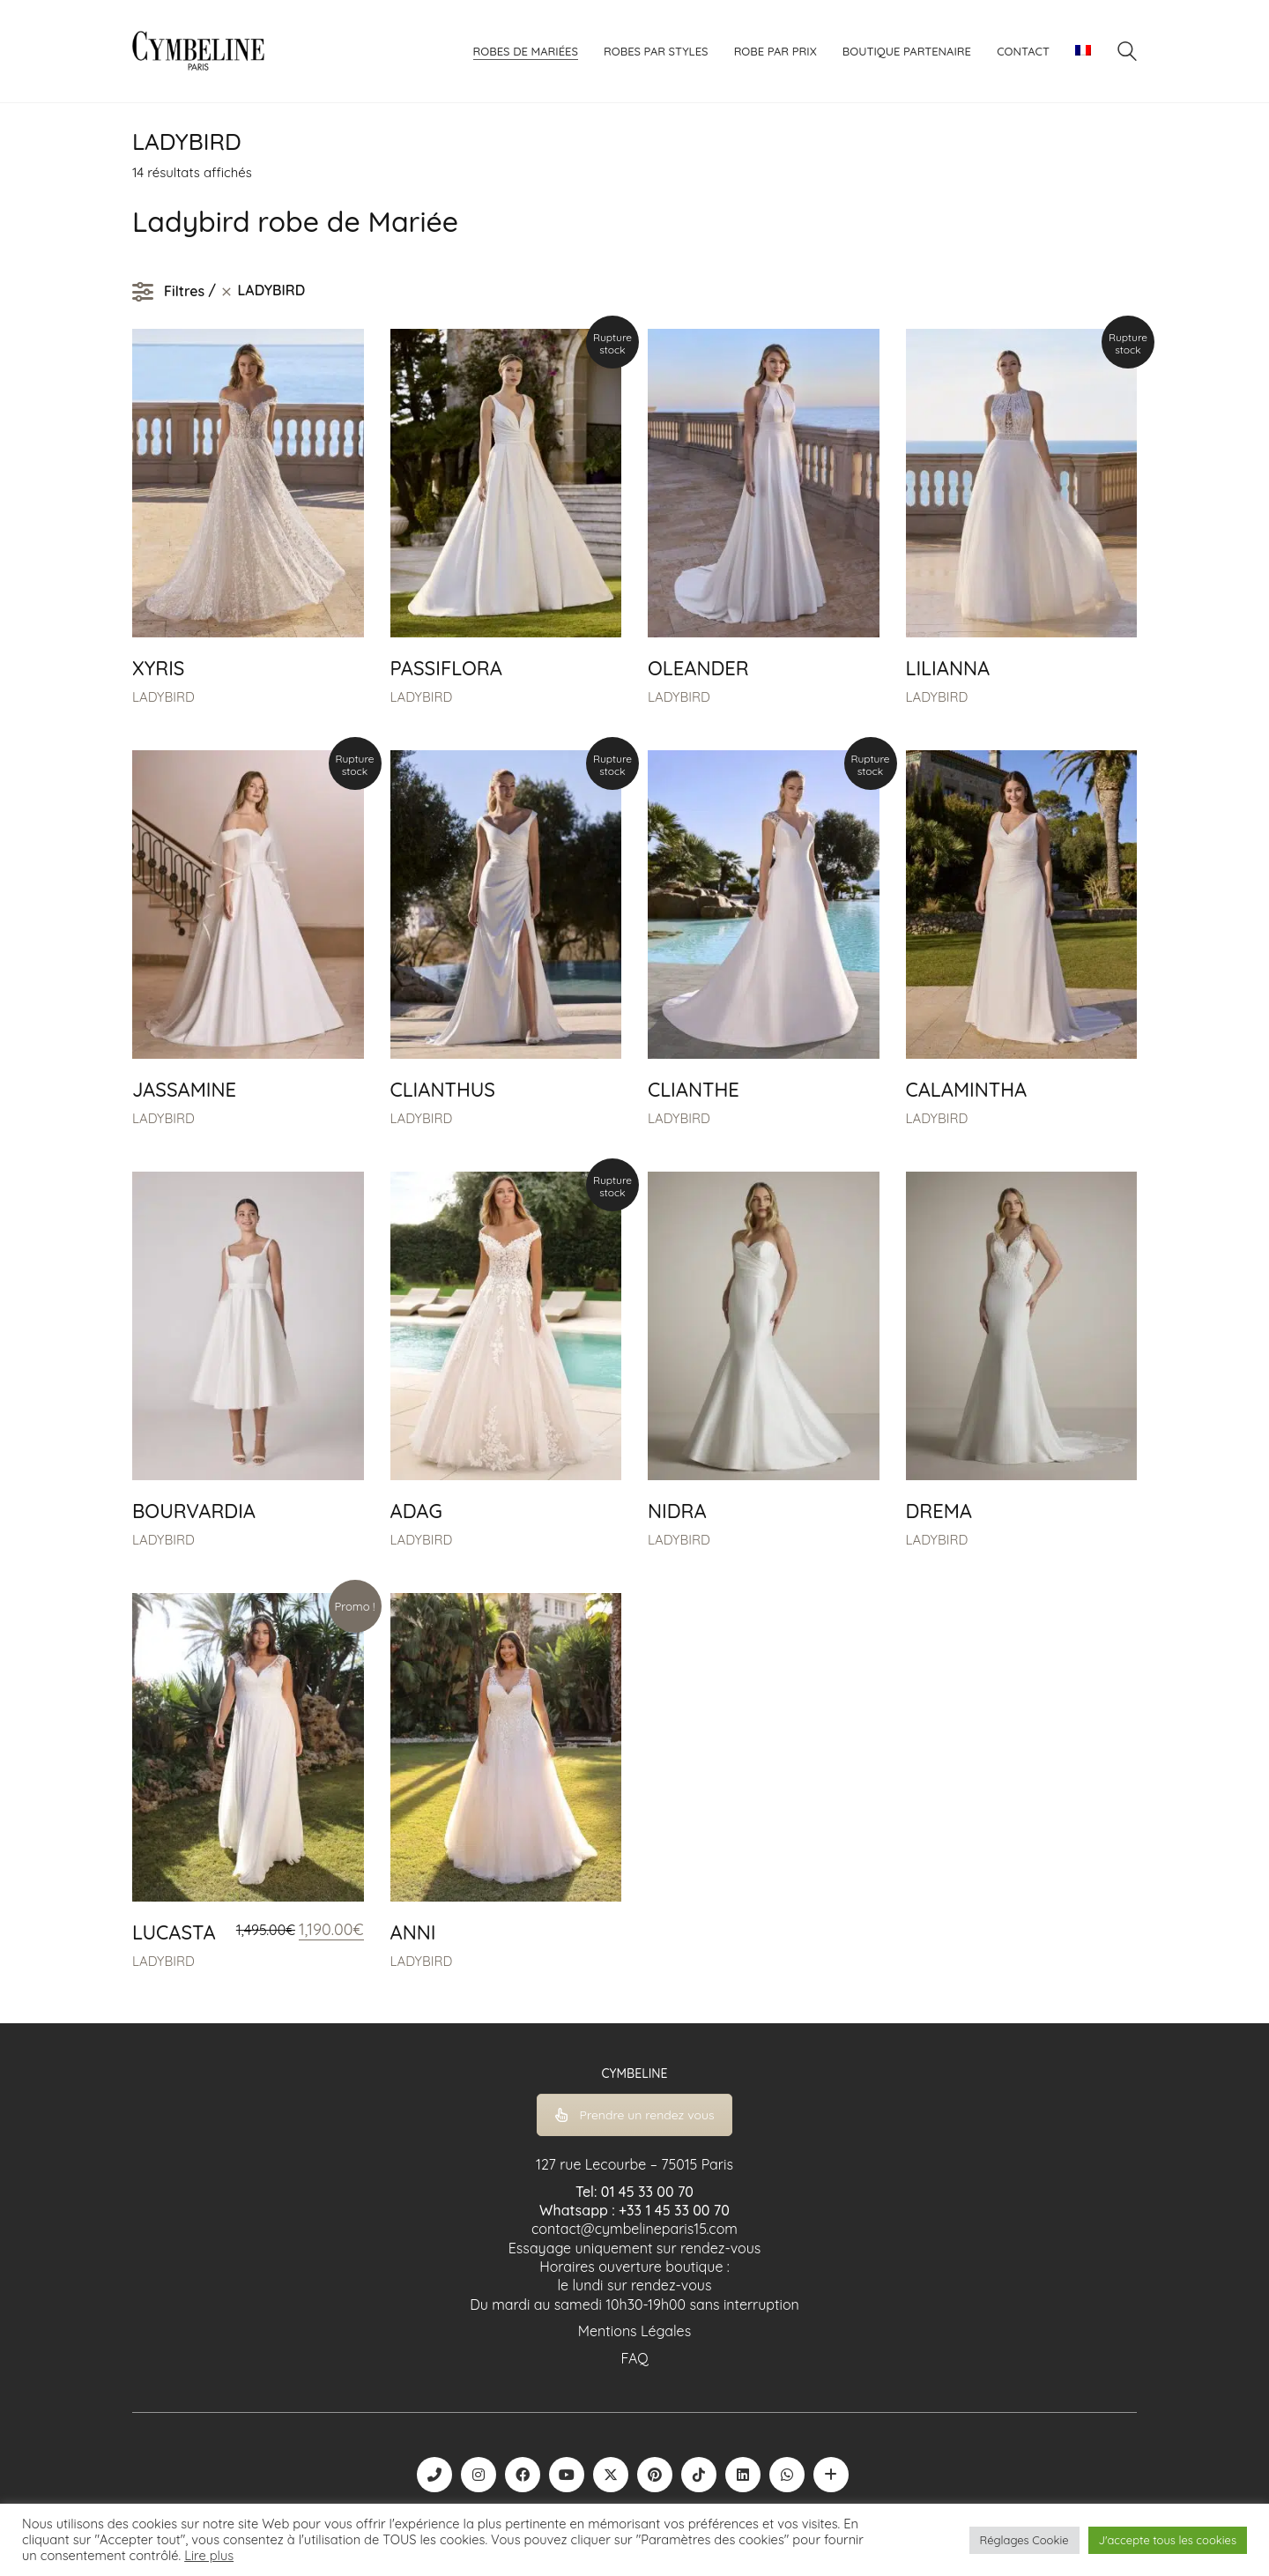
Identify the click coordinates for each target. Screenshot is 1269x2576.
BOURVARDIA (194, 1511)
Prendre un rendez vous (635, 2115)
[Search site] (1127, 53)
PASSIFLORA (446, 668)
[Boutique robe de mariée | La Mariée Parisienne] (831, 2474)
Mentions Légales (634, 2331)
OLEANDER (698, 668)
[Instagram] (478, 2474)
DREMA (939, 1511)
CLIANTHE (693, 1089)
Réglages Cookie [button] (1024, 2540)
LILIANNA (948, 668)
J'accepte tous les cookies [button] (1167, 2540)
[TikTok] (698, 2474)
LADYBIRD (163, 697)
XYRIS (158, 668)
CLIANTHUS (442, 1089)
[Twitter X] (610, 2474)
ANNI (413, 1932)
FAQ (634, 2358)
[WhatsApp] (787, 2474)
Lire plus (209, 2556)
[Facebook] (522, 2474)
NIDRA (677, 1511)
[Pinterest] (654, 2474)
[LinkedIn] (743, 2474)
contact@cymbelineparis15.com (634, 2228)
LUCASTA (174, 1932)
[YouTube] (566, 2474)
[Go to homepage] (198, 51)
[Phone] (434, 2474)
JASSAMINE (184, 1089)
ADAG (416, 1511)
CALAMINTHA (967, 1089)
